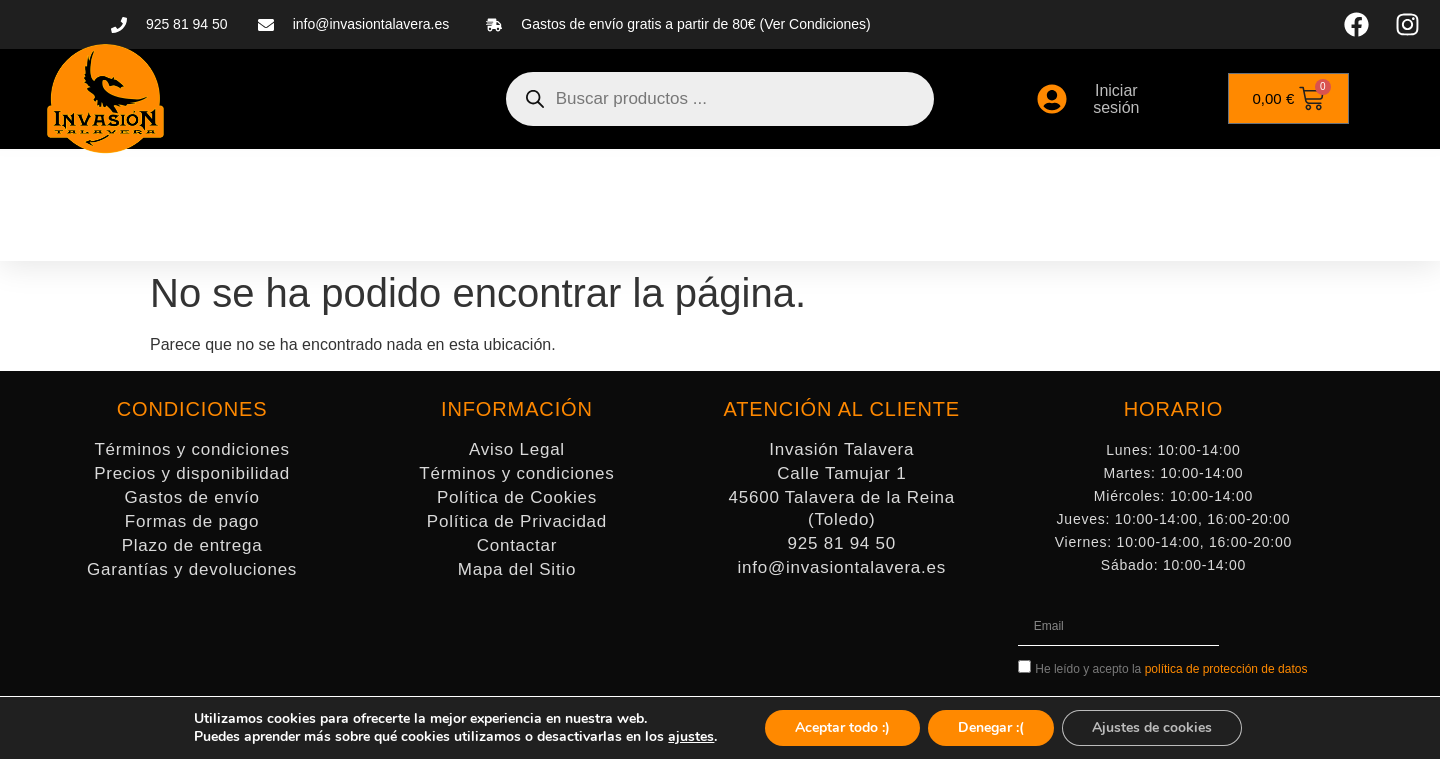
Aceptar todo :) (842, 727)
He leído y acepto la (1171, 669)
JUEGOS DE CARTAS (1096, 182)
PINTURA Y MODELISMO (533, 182)
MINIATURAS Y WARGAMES (287, 182)
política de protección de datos (1226, 669)
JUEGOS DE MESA (898, 182)
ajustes (691, 737)
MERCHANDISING (1278, 181)
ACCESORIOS (726, 182)
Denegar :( (991, 727)
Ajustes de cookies (1152, 727)
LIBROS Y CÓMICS (768, 228)
